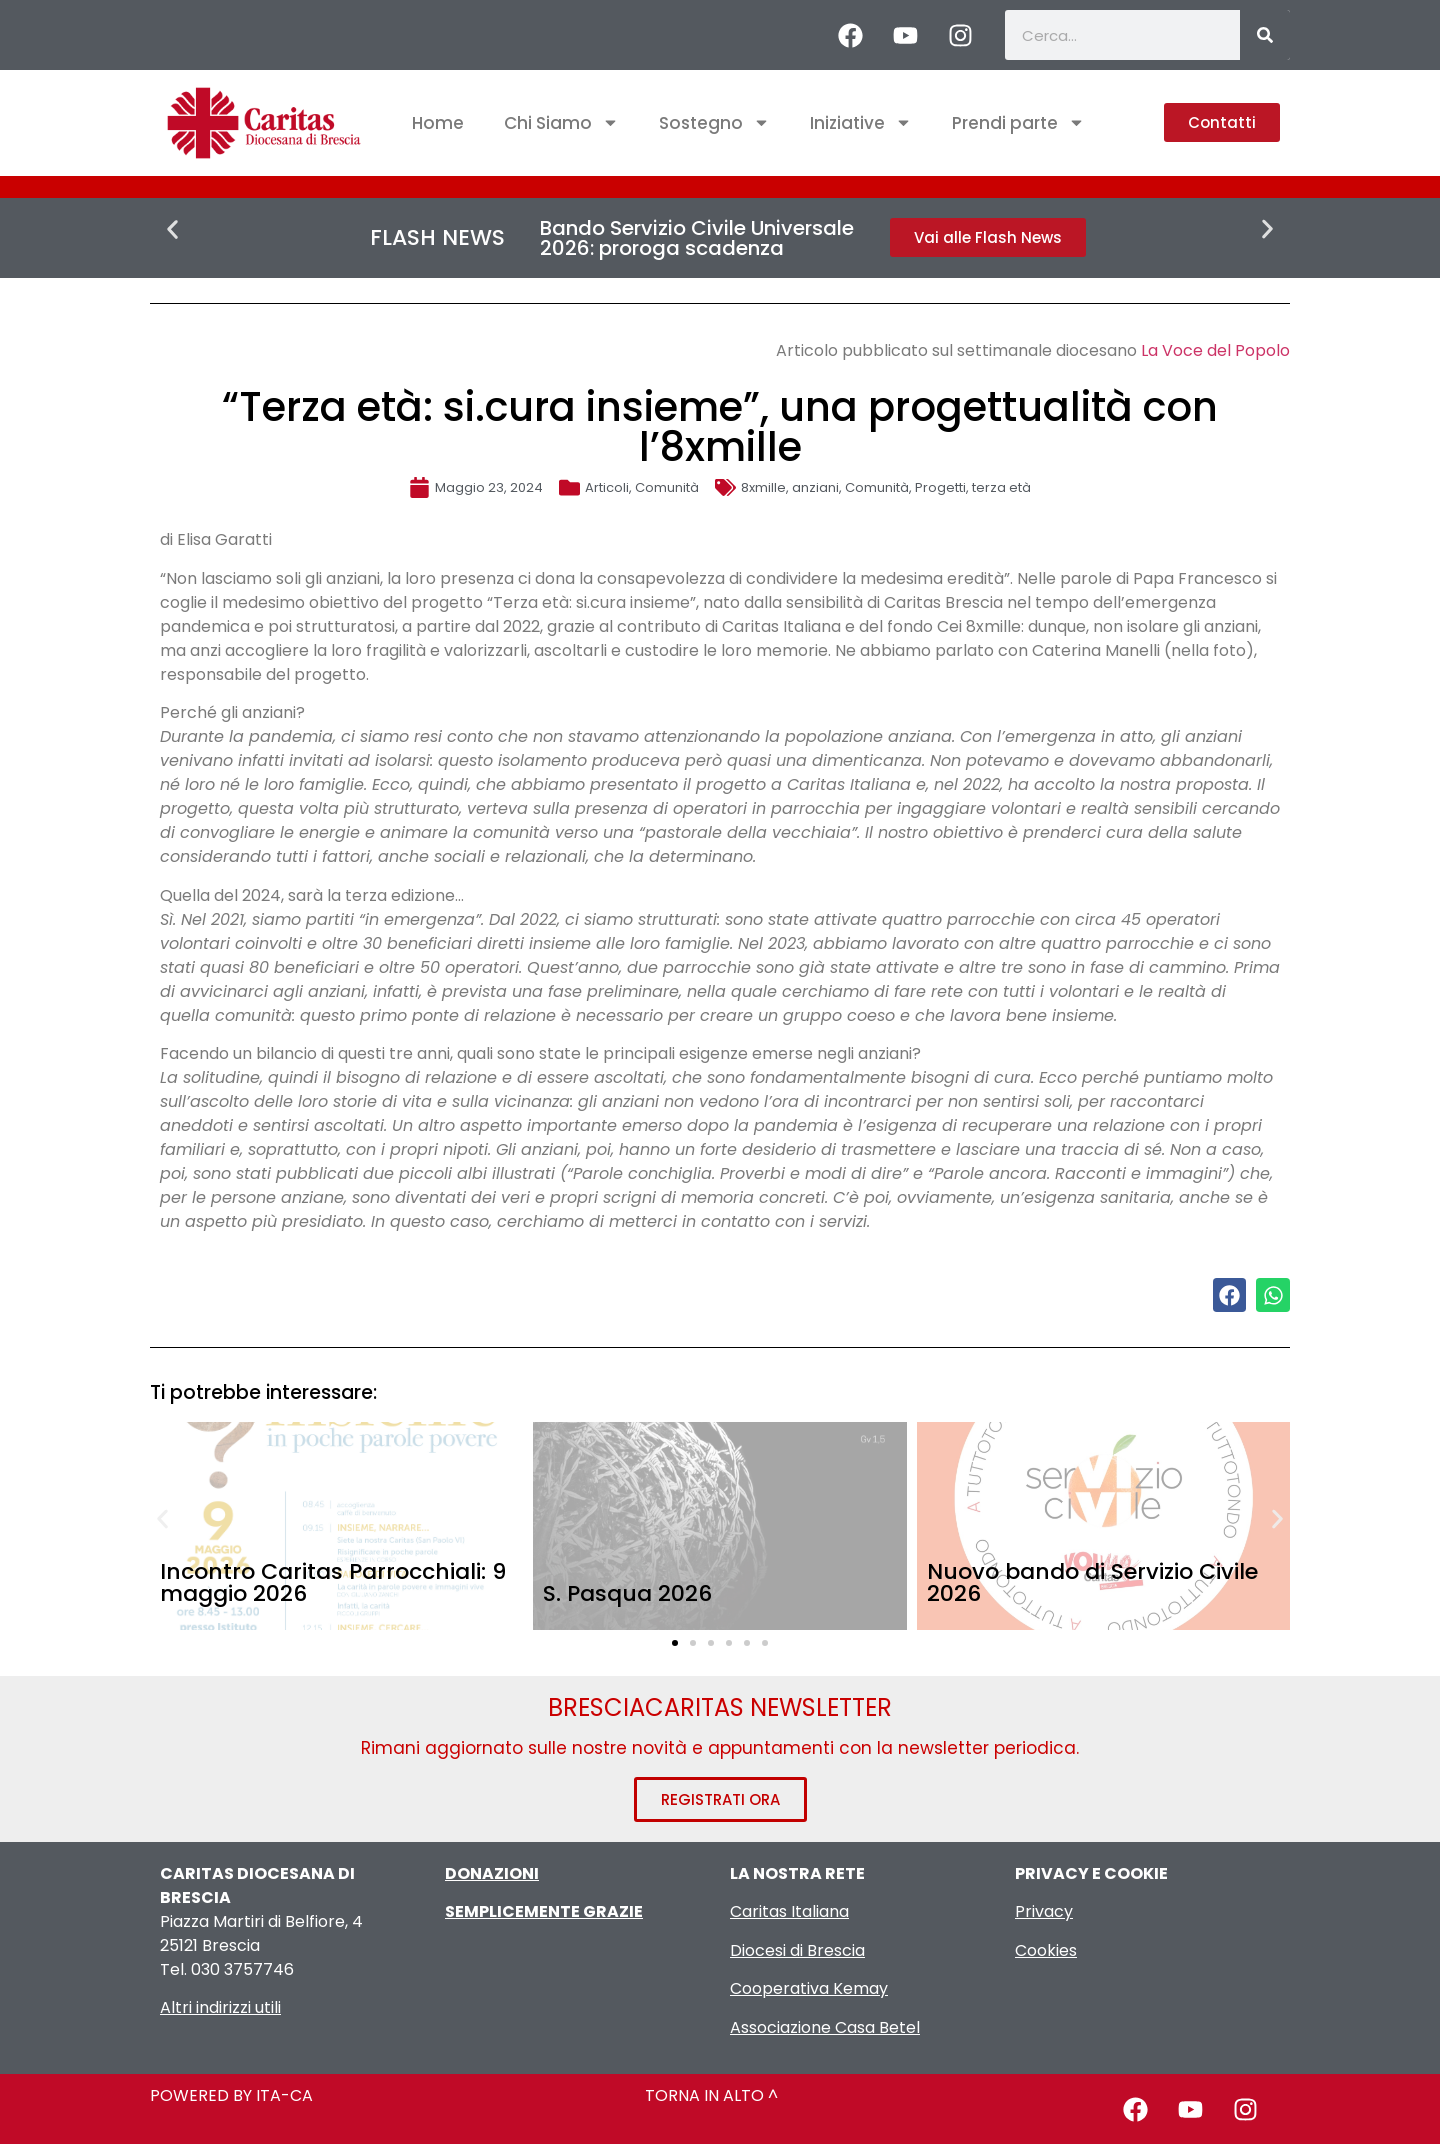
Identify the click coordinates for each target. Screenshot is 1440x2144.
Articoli (607, 487)
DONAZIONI (492, 1873)
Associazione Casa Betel (825, 2027)
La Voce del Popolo (1215, 350)
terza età (1001, 487)
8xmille (763, 487)
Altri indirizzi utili (220, 2007)
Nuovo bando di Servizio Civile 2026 (1092, 1582)
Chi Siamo (561, 122)
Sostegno (714, 122)
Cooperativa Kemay (809, 1988)
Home (438, 123)
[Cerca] (1265, 35)
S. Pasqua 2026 (627, 1593)
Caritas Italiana (789, 1911)
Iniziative (861, 122)
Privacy (1044, 1911)
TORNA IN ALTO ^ (711, 2095)
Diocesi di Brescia (797, 1950)
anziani (815, 487)
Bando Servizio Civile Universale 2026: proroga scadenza (697, 238)
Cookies (1046, 1950)
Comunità (667, 487)
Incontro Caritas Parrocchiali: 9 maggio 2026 (333, 1582)
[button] (172, 229)
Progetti (940, 487)
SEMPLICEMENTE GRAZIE (544, 1911)
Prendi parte (1018, 122)
